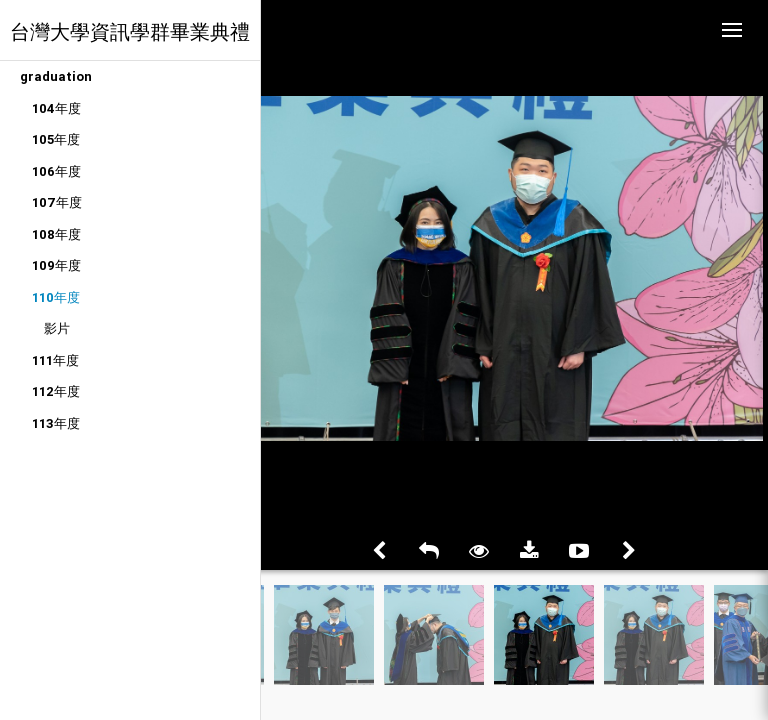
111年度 (55, 360)
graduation (56, 76)
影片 (57, 328)
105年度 (56, 139)
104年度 (56, 108)
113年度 (56, 423)
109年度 (56, 265)
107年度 (57, 202)
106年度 (56, 171)
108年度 (56, 234)
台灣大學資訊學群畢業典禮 (130, 31)
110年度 (56, 297)
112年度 (56, 391)
